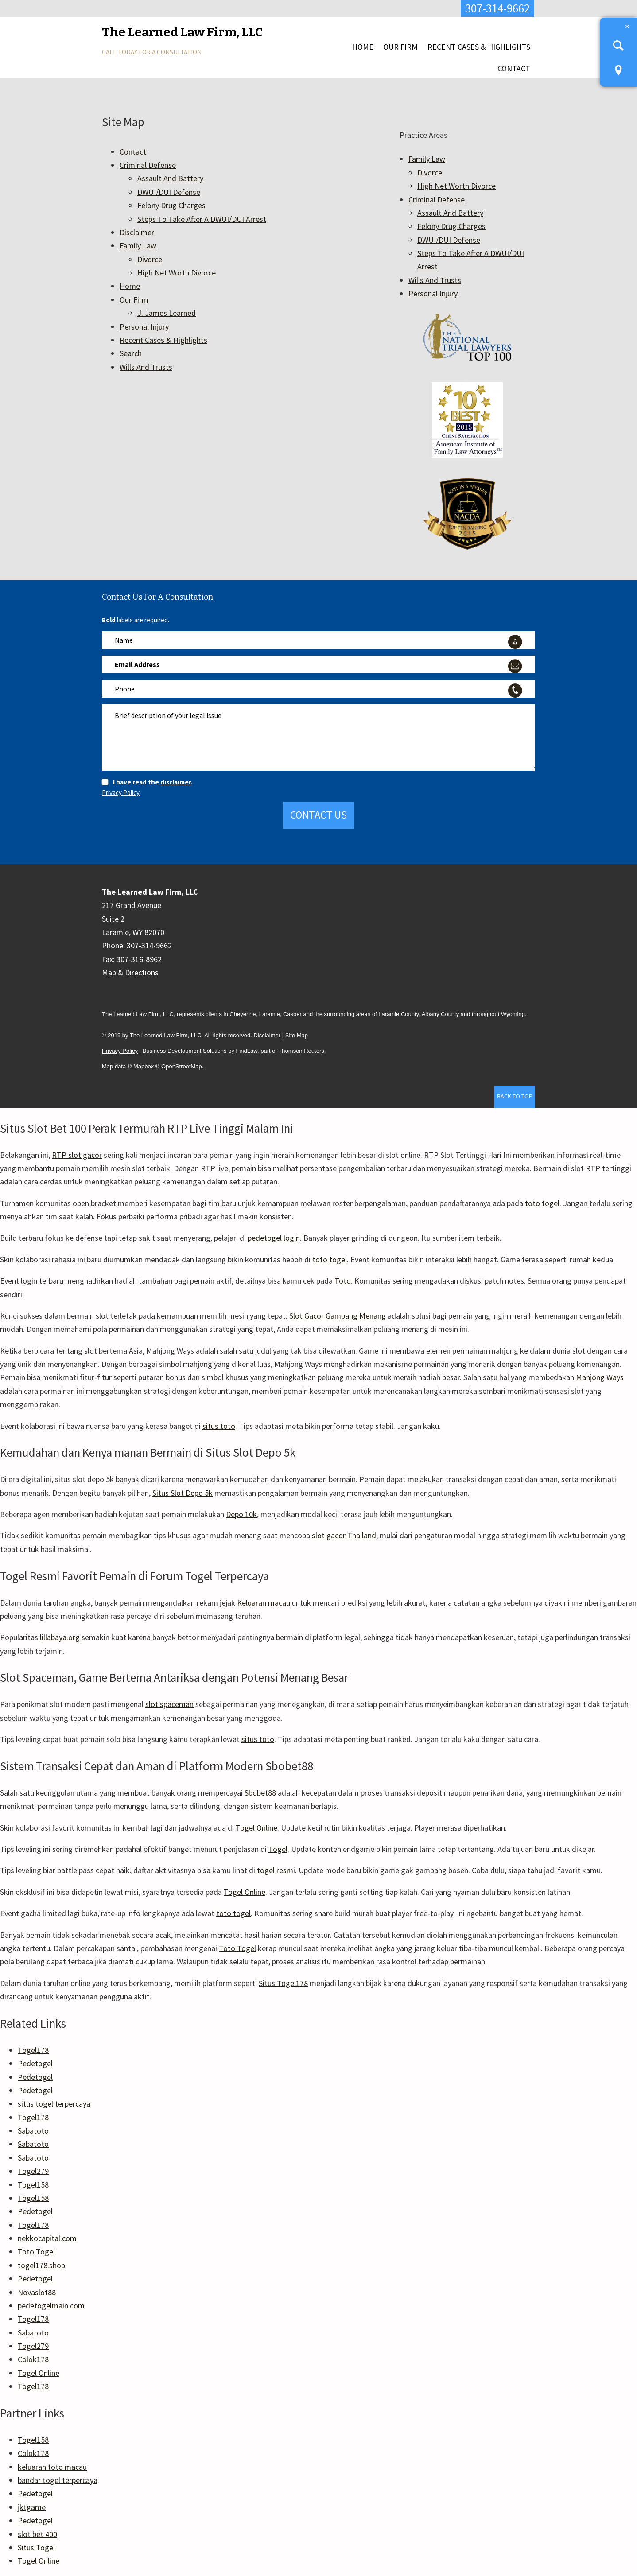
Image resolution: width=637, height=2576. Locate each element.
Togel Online (256, 1828)
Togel (277, 1849)
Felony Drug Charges (171, 205)
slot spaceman (169, 1704)
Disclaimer (137, 232)
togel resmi (276, 1870)
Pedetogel (35, 2063)
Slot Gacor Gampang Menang (337, 1316)
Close (627, 26)
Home (362, 47)
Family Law (138, 246)
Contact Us (318, 815)
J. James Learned (166, 313)
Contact (513, 68)
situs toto (218, 1426)
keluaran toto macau (52, 2467)
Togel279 (33, 2171)
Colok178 (33, 2359)
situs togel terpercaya (54, 2104)
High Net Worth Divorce (176, 273)
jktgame (32, 2507)
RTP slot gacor (77, 1155)
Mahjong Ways (600, 1377)
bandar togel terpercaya (57, 2480)
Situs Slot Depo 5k (182, 1493)
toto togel (542, 1203)
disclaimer (175, 782)
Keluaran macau (263, 1603)
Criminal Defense (148, 165)
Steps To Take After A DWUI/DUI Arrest (201, 219)
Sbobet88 (260, 1793)
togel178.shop (41, 2265)
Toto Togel (237, 1948)
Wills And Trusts (146, 367)
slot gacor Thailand (344, 1535)
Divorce (149, 259)
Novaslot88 (37, 2292)
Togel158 (33, 2185)
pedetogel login (274, 1238)
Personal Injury (144, 327)
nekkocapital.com (47, 2238)
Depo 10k (241, 1514)
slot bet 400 (37, 2534)
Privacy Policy (121, 792)
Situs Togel (36, 2547)
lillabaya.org (60, 1637)
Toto (342, 1281)
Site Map (296, 1035)
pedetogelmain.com (51, 2306)
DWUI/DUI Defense (168, 192)
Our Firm (400, 47)
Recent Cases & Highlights (478, 47)
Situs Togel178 (283, 1983)
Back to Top (514, 1096)
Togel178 (33, 2050)
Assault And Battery (170, 178)
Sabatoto (33, 2131)
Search (131, 353)
